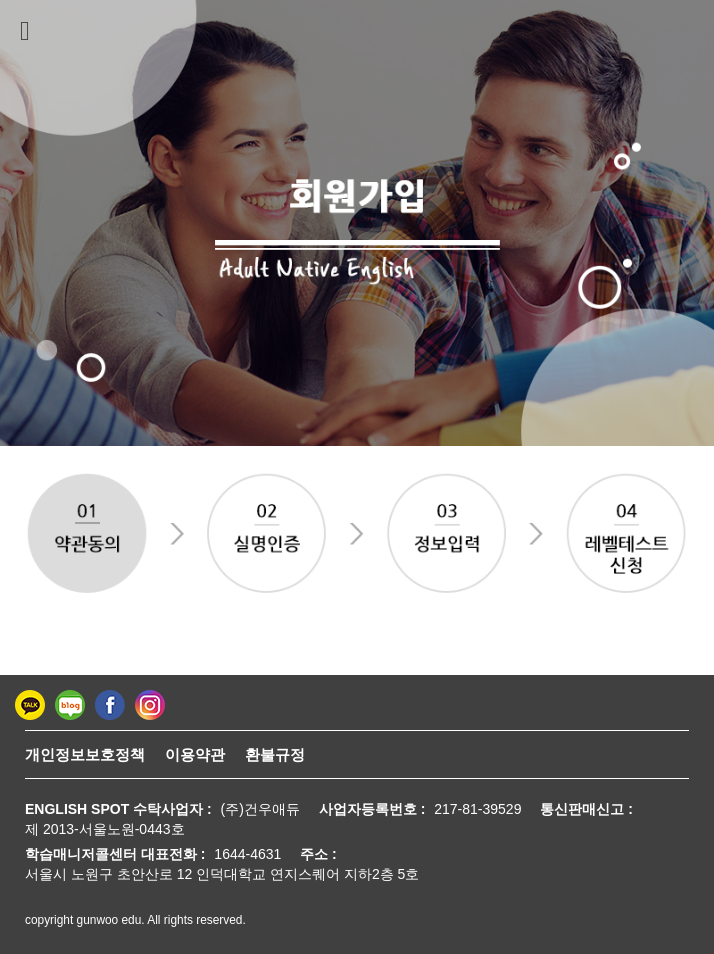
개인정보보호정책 (85, 754)
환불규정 (275, 754)
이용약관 (195, 754)
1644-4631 (247, 854)
